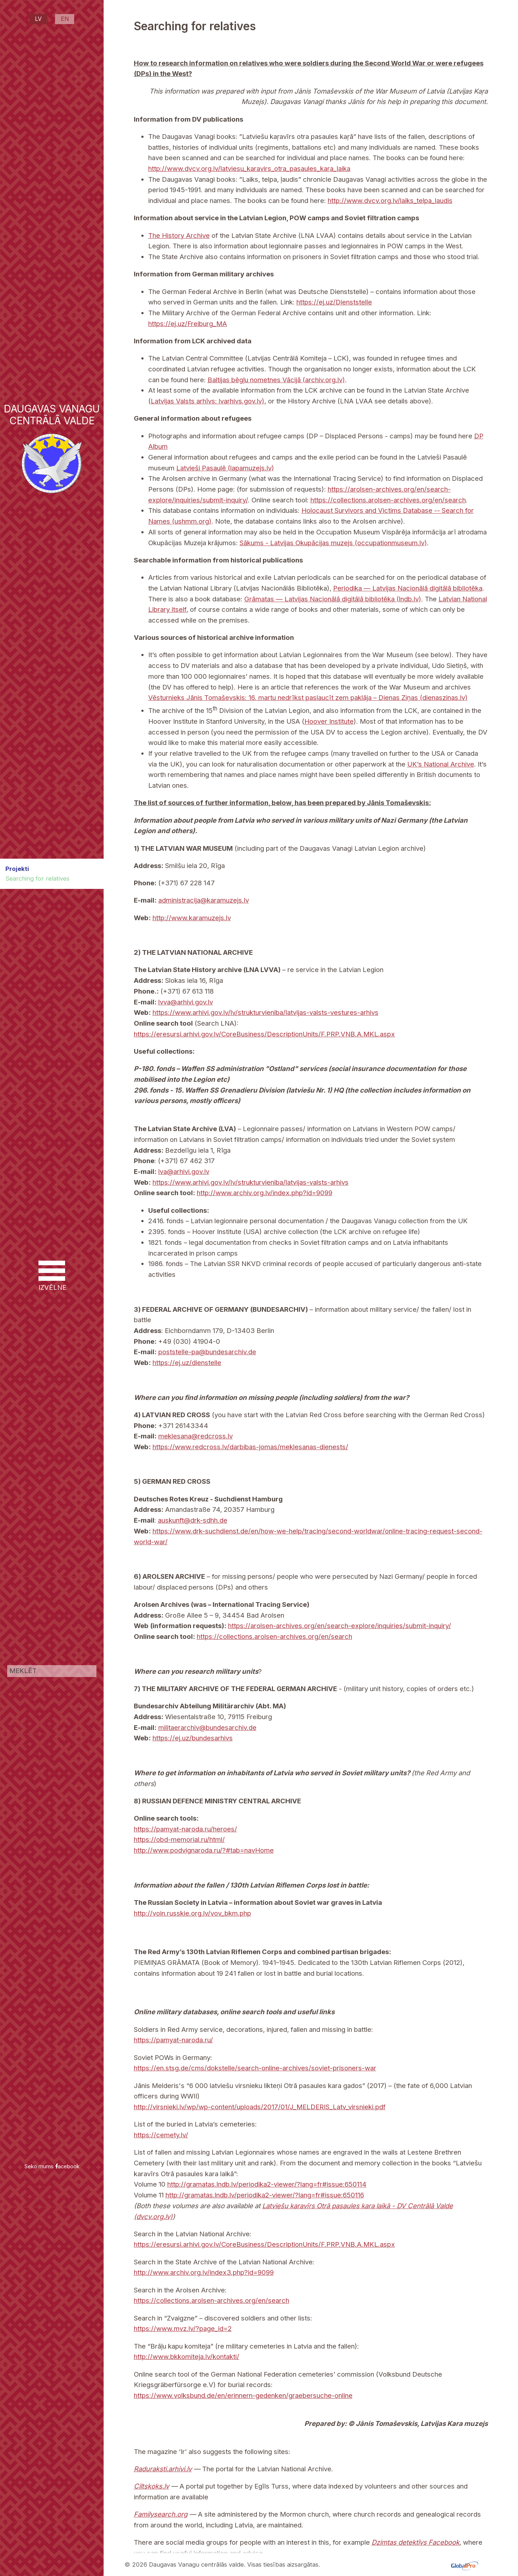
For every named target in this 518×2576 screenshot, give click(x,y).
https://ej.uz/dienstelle (187, 1362)
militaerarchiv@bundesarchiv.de (207, 1727)
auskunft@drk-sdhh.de (192, 1520)
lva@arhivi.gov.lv (183, 1171)
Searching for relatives (37, 878)
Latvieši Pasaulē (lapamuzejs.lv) (225, 468)
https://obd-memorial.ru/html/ (179, 1839)
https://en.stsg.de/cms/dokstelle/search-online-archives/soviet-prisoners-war (255, 2068)
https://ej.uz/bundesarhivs (193, 1738)
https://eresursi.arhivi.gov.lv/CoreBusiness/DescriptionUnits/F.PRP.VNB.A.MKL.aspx (264, 1034)
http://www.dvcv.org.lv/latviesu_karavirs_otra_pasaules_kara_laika (249, 168)
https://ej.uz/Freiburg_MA (187, 323)
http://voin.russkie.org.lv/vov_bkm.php (192, 1913)
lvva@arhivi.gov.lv (185, 1002)
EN (65, 18)
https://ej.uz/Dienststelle (334, 302)
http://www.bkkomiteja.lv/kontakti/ (186, 2356)
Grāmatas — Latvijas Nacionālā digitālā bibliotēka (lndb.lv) (332, 599)
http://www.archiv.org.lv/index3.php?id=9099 (204, 2272)
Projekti (17, 868)
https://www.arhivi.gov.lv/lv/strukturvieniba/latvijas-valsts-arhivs (251, 1182)
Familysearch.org (160, 2514)
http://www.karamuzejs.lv (192, 918)
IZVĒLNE (51, 1276)
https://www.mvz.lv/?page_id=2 (183, 2328)
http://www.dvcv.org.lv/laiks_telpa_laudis (390, 200)
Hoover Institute (329, 721)
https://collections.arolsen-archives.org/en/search (388, 500)
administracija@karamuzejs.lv (203, 900)
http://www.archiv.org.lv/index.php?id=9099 (264, 1193)
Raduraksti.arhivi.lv (163, 2469)
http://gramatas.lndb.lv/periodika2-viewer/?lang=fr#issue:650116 (264, 2195)
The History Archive (179, 235)
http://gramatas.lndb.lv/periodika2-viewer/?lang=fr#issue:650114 (267, 2184)
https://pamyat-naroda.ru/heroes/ (185, 1829)
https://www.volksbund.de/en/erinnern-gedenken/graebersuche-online (243, 2395)
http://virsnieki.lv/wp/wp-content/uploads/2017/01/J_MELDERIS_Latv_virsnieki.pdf (260, 2107)
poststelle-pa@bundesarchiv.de (207, 1352)
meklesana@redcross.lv (195, 1436)
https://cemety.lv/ (161, 2135)
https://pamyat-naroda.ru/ (173, 2040)
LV (38, 18)
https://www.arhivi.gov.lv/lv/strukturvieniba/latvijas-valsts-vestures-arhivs (265, 1012)
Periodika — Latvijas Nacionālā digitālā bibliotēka (407, 588)
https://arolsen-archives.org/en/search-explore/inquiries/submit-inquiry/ (339, 1626)
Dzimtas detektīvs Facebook (415, 2542)
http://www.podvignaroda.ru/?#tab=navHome (204, 1850)
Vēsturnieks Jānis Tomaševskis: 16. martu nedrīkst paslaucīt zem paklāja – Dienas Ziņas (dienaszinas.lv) (308, 697)
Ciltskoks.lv (151, 2486)
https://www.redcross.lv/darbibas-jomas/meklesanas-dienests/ (250, 1447)
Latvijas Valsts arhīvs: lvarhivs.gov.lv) (207, 401)
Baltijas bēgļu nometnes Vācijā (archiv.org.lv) (276, 380)
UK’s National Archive (440, 764)
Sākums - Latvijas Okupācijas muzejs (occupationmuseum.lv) (333, 543)
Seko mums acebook (51, 2166)
